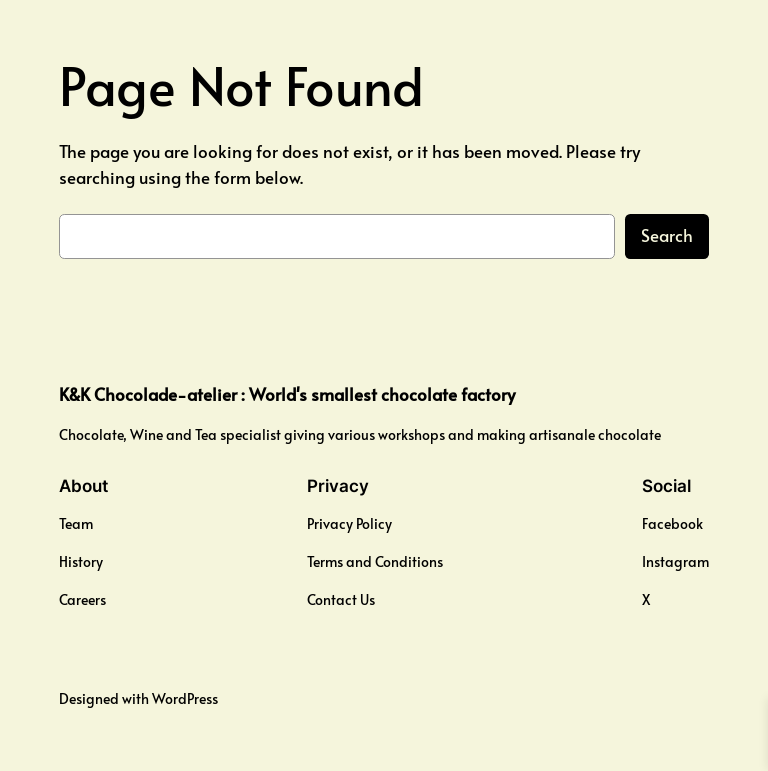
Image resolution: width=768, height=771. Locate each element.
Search (667, 235)
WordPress (185, 698)
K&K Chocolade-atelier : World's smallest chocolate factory (287, 394)
